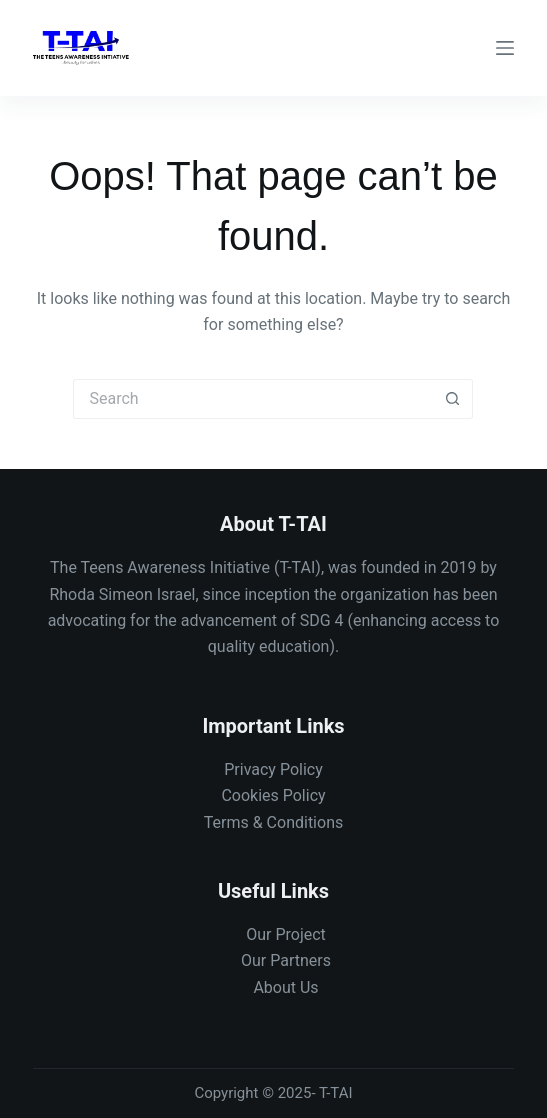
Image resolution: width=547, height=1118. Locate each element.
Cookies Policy (273, 795)
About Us (285, 987)
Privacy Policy (273, 769)
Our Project (286, 934)
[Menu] (505, 48)
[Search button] (453, 399)
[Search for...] (253, 399)
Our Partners (286, 960)
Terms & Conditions (274, 822)
